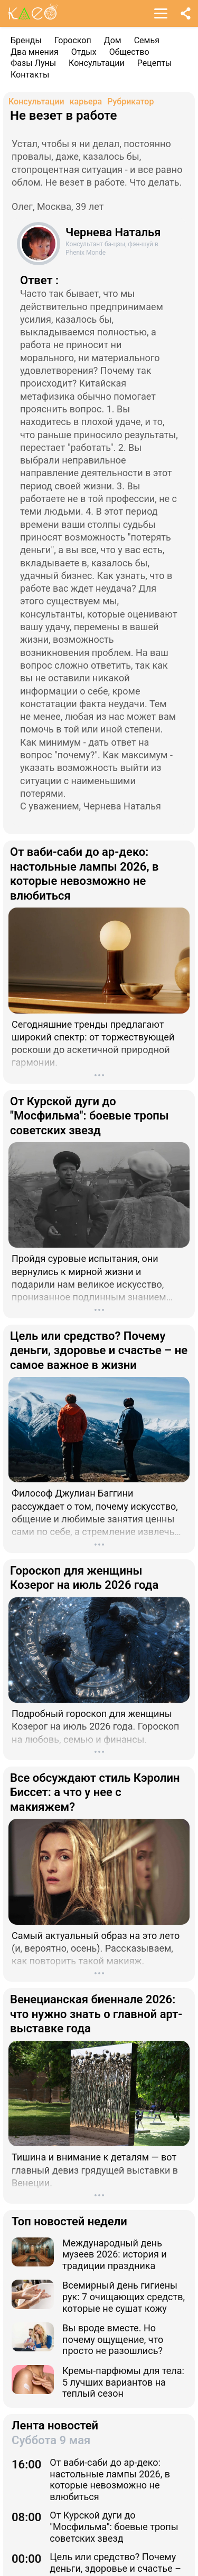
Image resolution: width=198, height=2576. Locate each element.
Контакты (30, 75)
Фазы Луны (33, 63)
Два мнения (35, 52)
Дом (112, 40)
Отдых (84, 52)
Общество (129, 52)
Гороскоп (72, 40)
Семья (146, 40)
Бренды (26, 40)
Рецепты (154, 63)
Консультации (97, 63)
